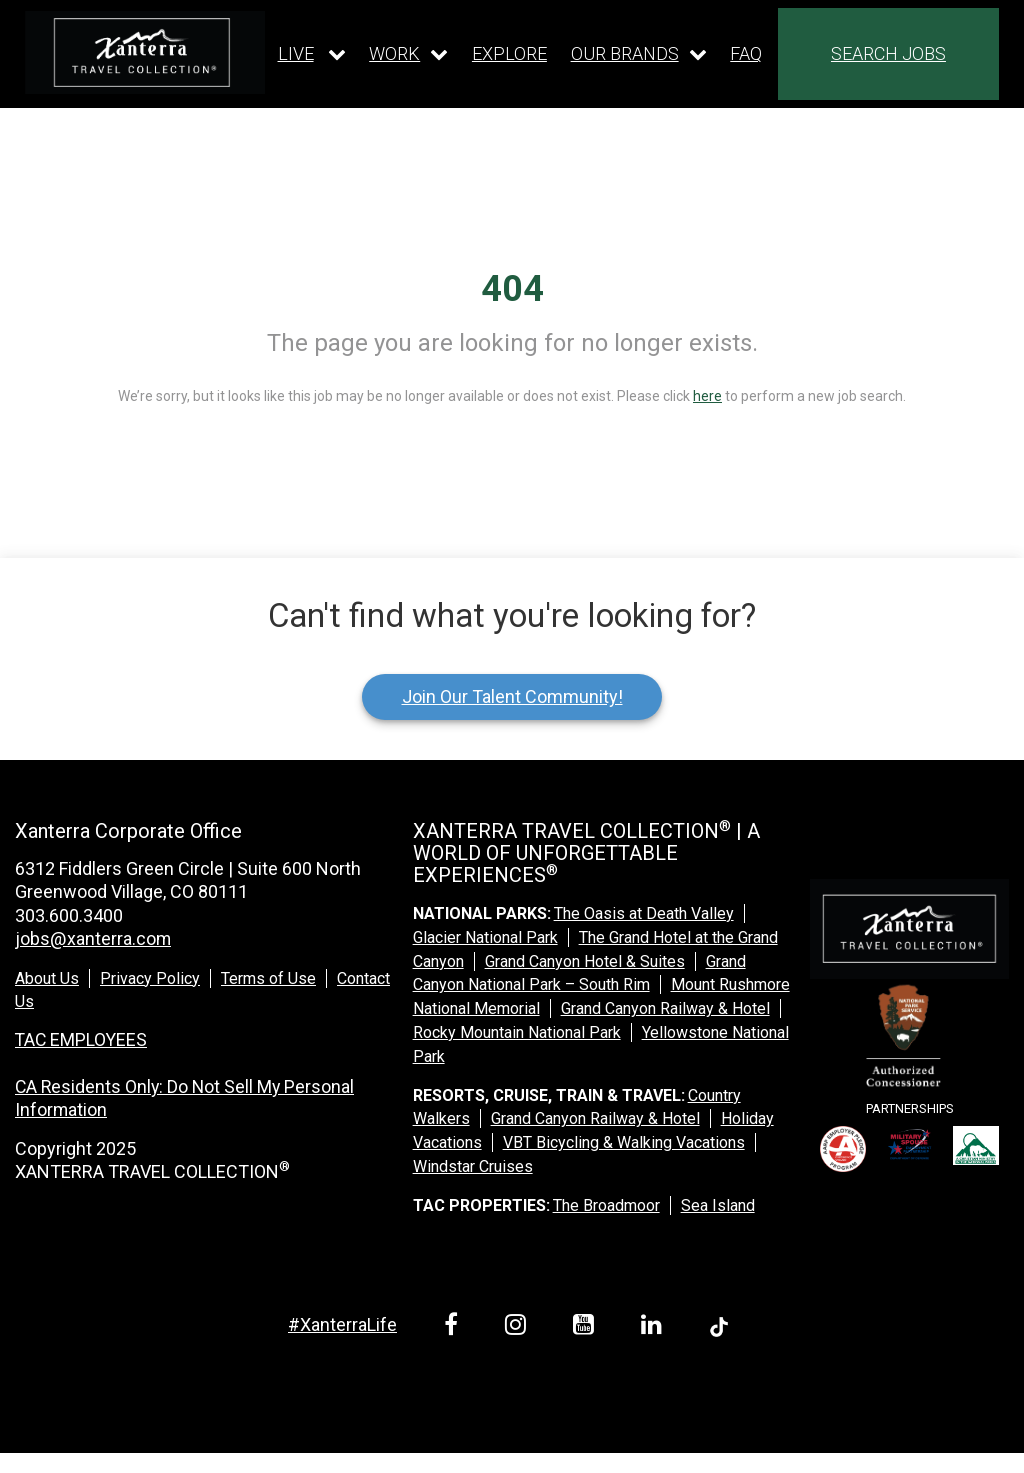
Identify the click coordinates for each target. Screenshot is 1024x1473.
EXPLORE (509, 53)
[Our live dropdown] (312, 54)
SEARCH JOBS (888, 53)
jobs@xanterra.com (93, 938)
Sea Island (718, 1205)
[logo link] (145, 52)
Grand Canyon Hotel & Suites (585, 961)
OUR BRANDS (625, 53)
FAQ (746, 53)
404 (512, 289)
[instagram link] (519, 1327)
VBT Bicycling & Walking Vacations (624, 1142)
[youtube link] (587, 1327)
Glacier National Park (485, 937)
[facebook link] (454, 1327)
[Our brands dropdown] (639, 54)
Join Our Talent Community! (512, 696)
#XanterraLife (342, 1324)
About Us (47, 978)
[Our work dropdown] (408, 54)
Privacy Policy (150, 978)
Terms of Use (268, 978)
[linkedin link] (655, 1327)
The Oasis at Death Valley (644, 913)
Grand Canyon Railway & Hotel (665, 1008)
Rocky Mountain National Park (517, 1032)
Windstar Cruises (473, 1166)
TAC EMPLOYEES (82, 1039)
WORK (394, 53)
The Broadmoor (606, 1205)
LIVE (296, 53)
